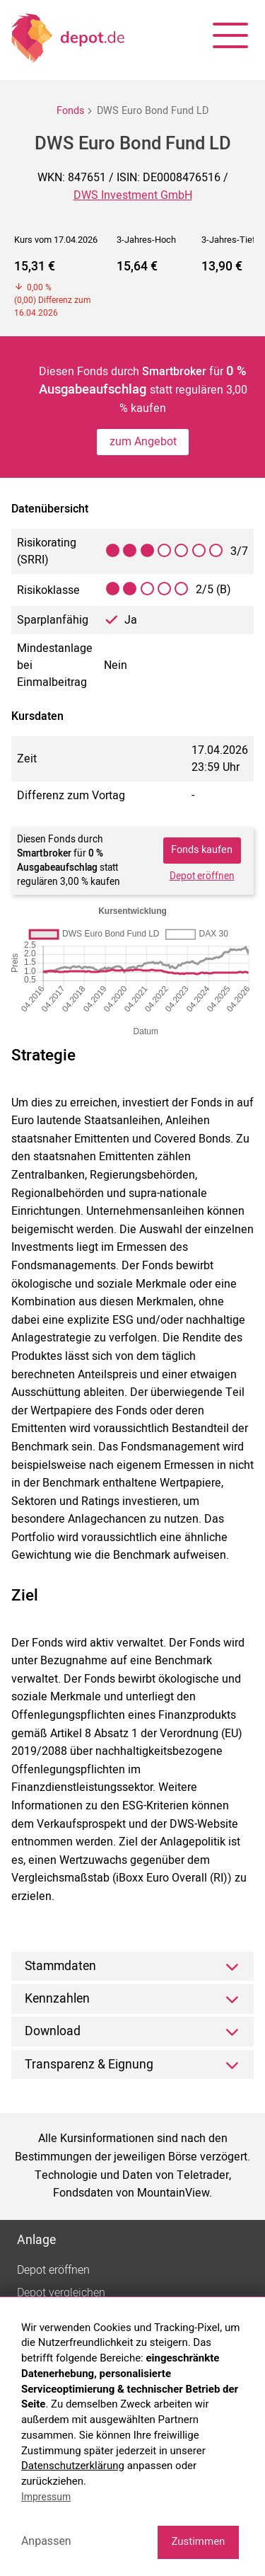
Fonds (70, 110)
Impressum (46, 2496)
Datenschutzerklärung (72, 2465)
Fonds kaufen (201, 849)
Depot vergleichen (61, 2292)
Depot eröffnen (202, 876)
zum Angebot (143, 441)
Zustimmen (198, 2541)
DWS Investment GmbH (132, 195)
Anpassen (46, 2541)
